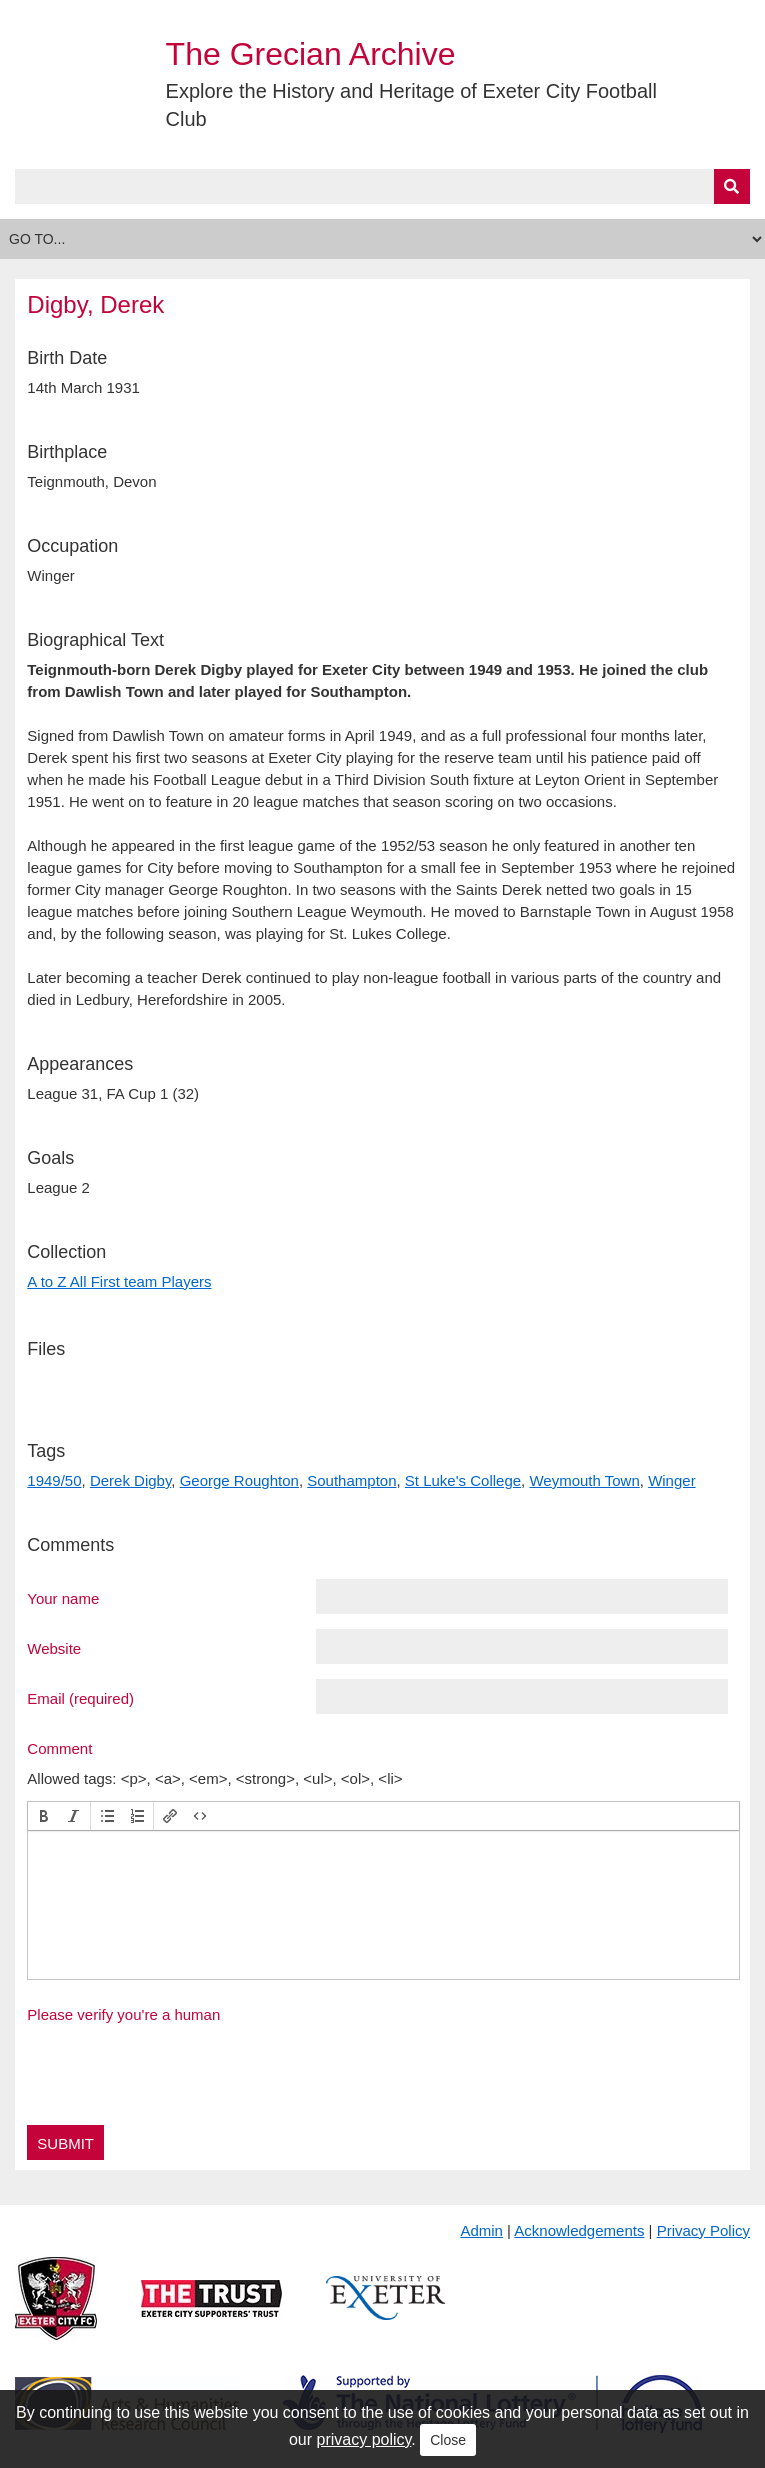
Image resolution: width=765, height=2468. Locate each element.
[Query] (382, 186)
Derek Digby (130, 1480)
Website (54, 1648)
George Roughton (239, 1480)
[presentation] (44, 1816)
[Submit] (732, 186)
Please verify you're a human (123, 2014)
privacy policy (364, 2439)
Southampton (351, 1480)
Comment (59, 1748)
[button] (44, 1816)
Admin (481, 2230)
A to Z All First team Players (119, 1281)
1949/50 (54, 1480)
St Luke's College (463, 1480)
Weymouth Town (584, 1480)
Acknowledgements (579, 2230)
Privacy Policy (703, 2230)
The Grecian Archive (311, 54)
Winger (672, 1480)
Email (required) (80, 1698)
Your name (63, 1598)
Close (448, 2440)
